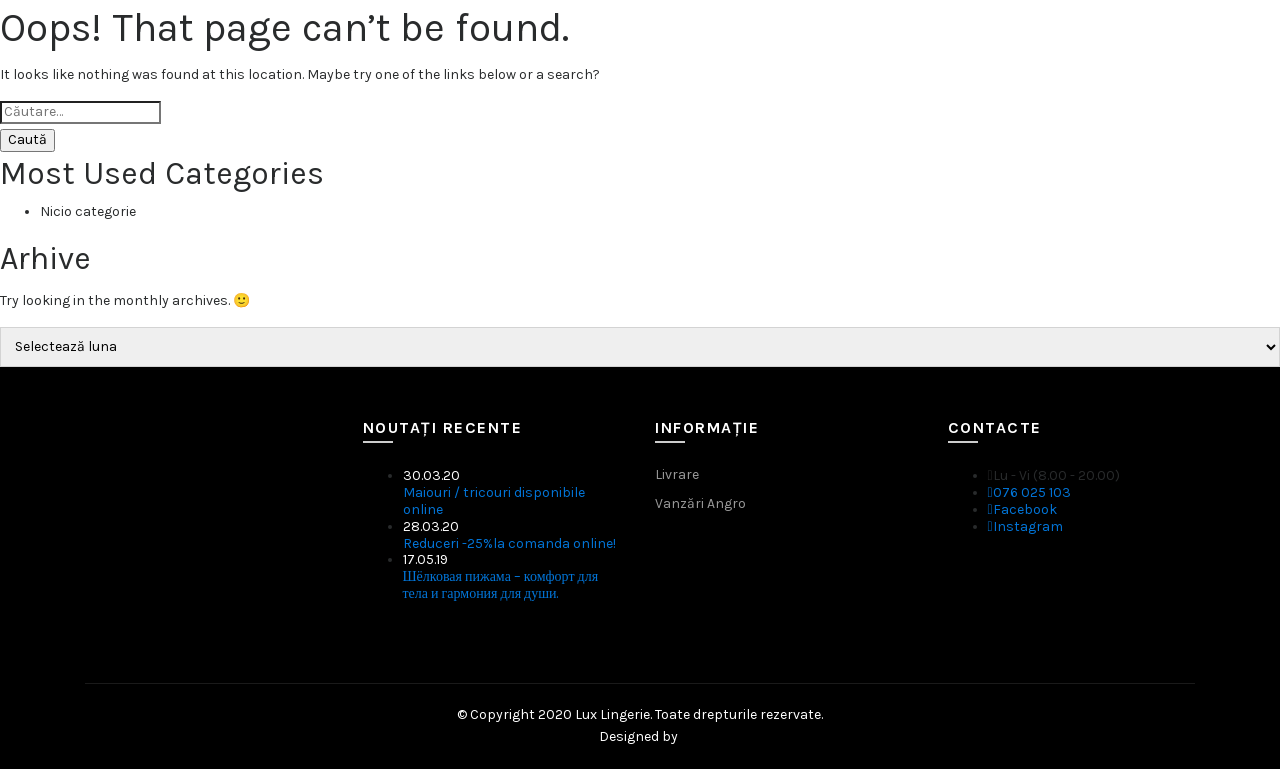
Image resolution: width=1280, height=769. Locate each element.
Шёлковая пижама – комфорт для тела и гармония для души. (501, 585)
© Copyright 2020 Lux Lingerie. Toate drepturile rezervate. (640, 714)
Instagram (1025, 526)
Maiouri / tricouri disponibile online (494, 501)
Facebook (1022, 509)
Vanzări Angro (700, 503)
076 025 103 (1029, 492)
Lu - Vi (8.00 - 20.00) (1054, 475)
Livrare (677, 474)
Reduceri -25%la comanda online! (509, 543)
